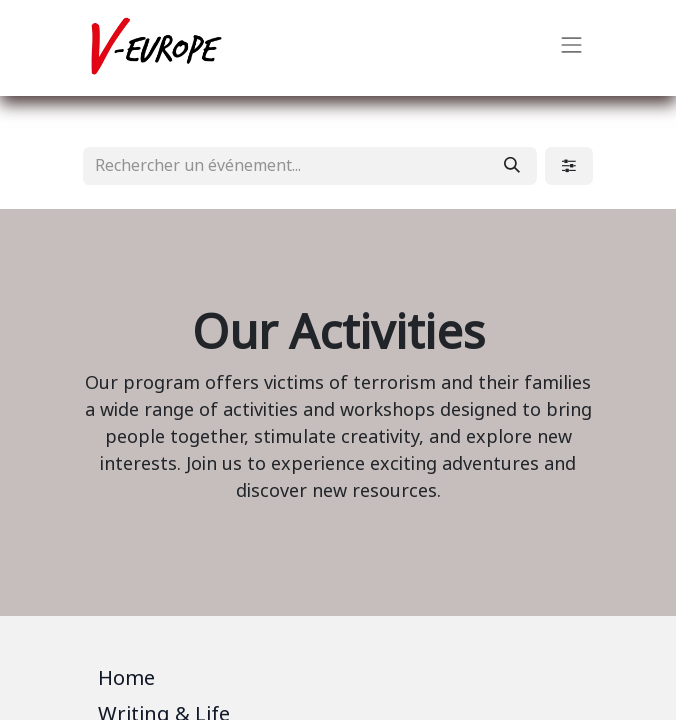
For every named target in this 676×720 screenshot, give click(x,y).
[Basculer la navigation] (572, 48)
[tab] (338, 682)
